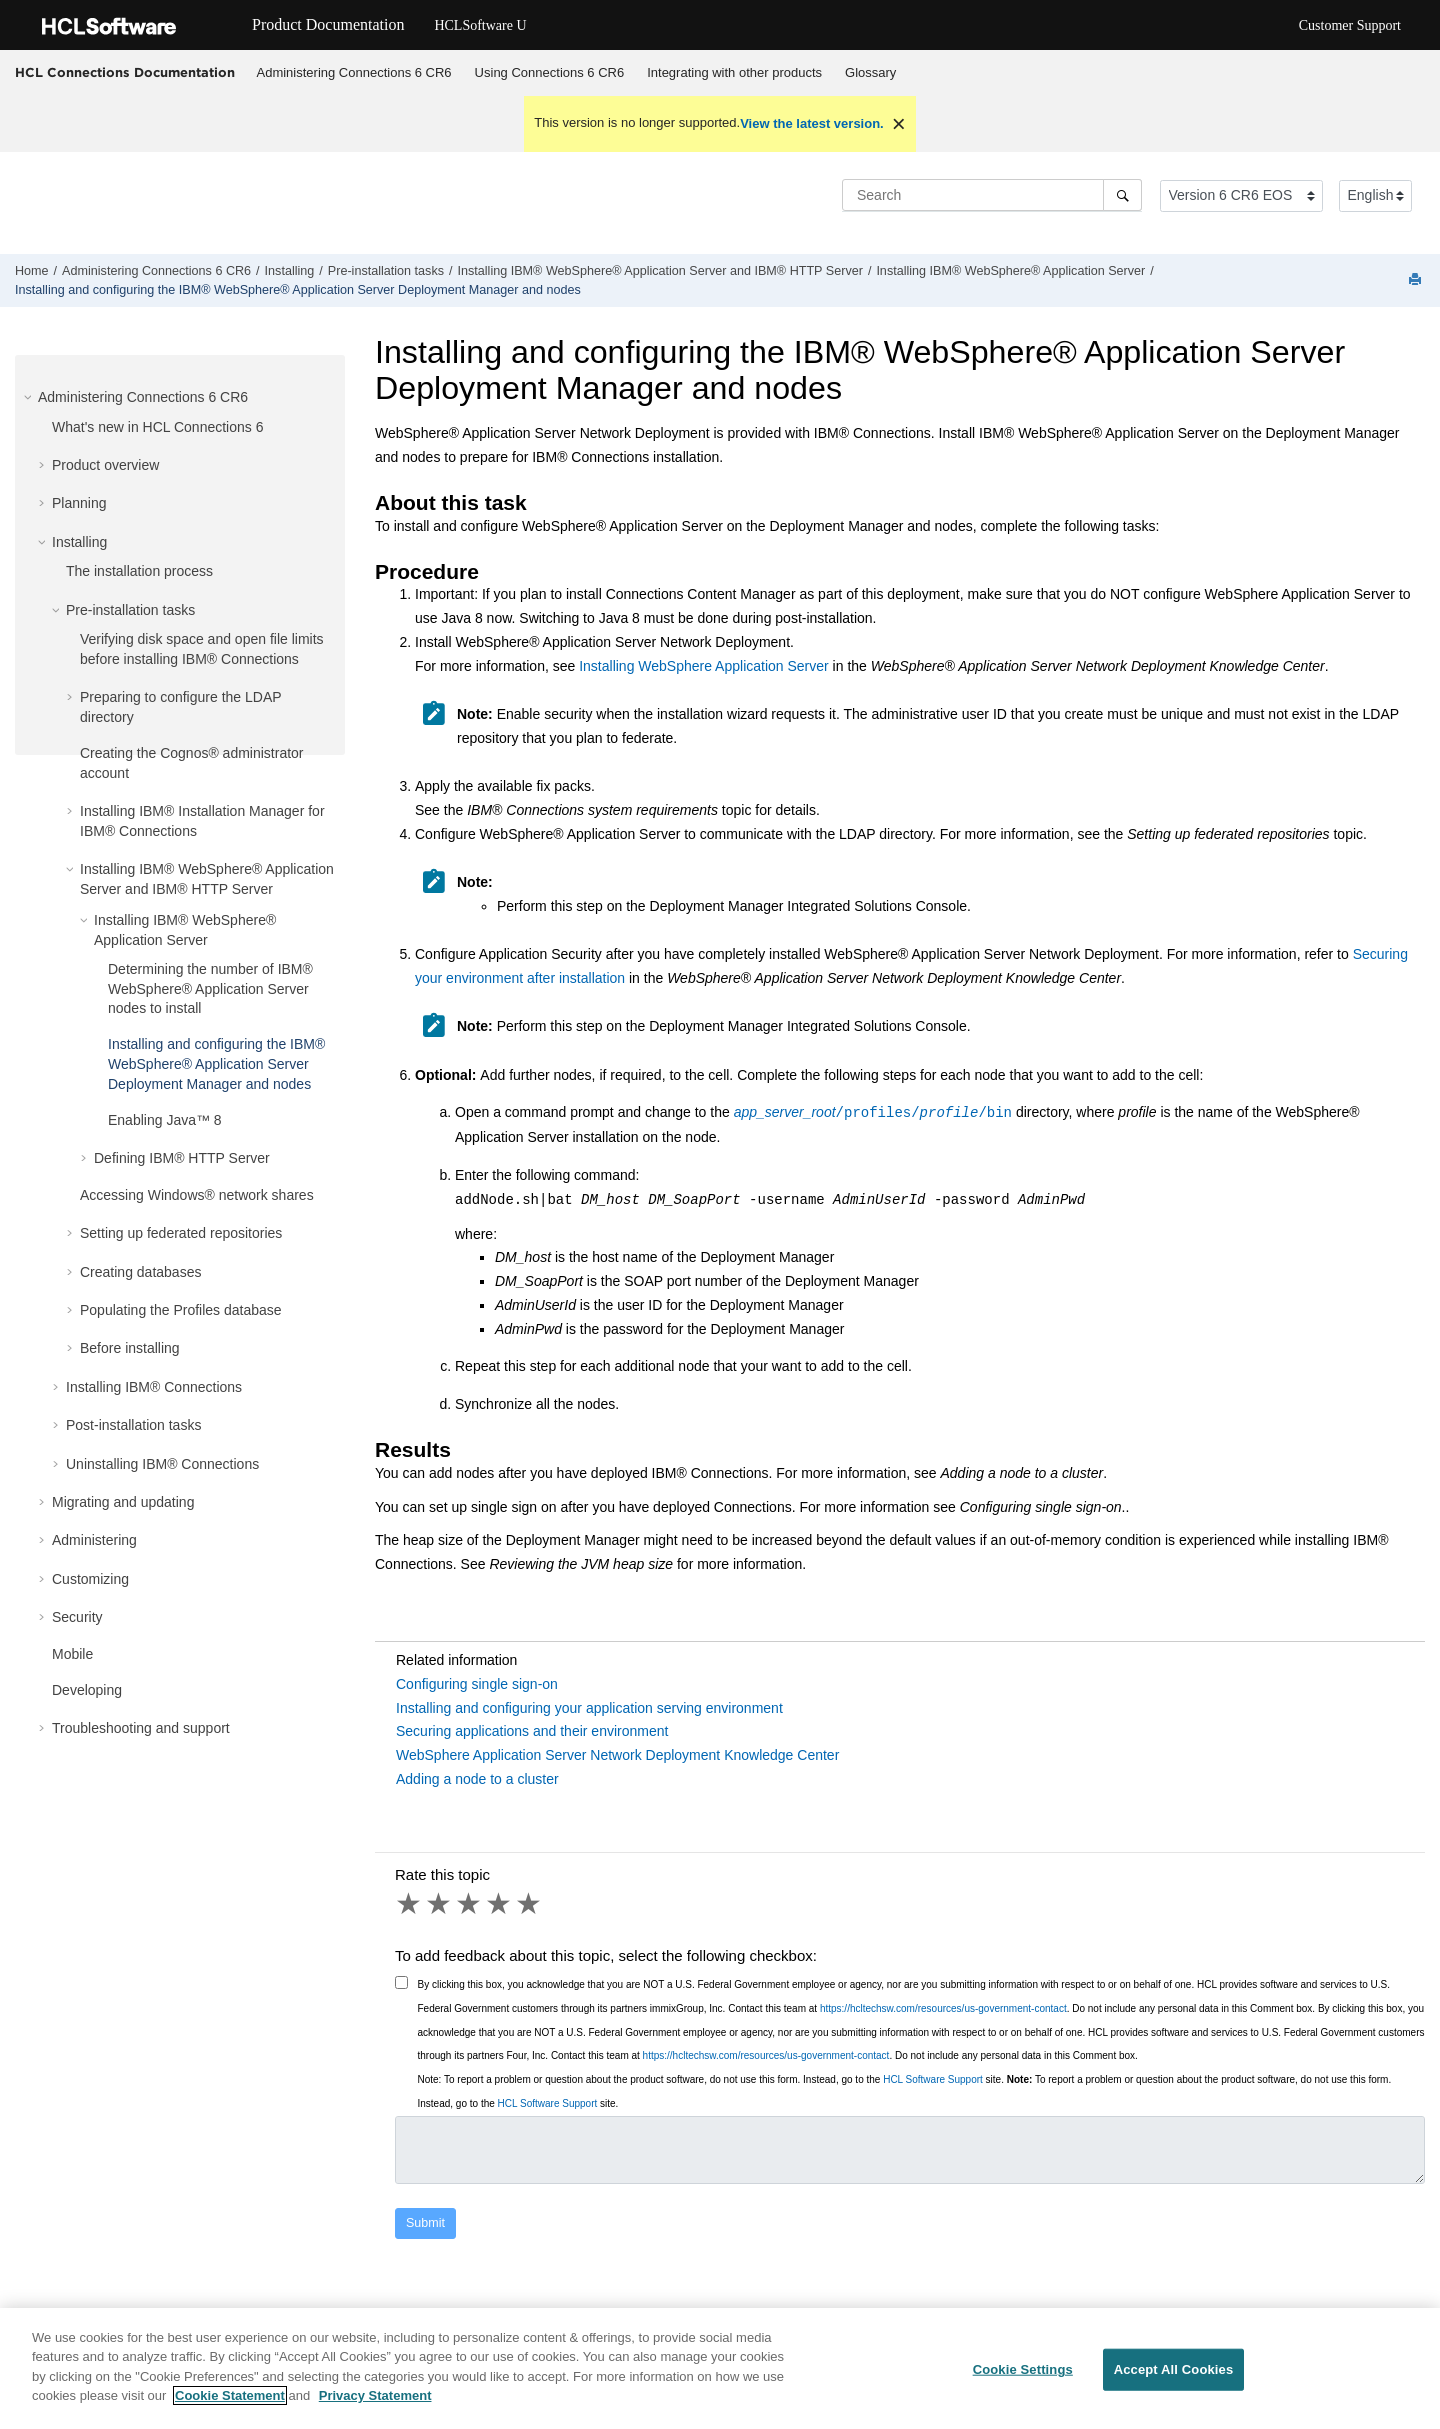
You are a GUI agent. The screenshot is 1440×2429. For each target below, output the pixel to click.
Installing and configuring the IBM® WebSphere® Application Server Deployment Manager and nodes (298, 290)
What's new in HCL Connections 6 (157, 427)
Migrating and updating (123, 1502)
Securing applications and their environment (532, 1731)
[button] (30, 397)
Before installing (130, 1348)
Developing (87, 1690)
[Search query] (992, 195)
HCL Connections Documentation (125, 72)
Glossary (870, 72)
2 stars (440, 1904)
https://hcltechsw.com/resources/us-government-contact (943, 2008)
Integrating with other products (734, 72)
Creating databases (140, 1272)
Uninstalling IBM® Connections (162, 1464)
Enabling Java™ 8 (165, 1120)
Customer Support (1350, 25)
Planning (79, 503)
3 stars (470, 1904)
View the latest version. (812, 123)
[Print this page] (1417, 280)
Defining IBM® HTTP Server (182, 1158)
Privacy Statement (375, 2395)
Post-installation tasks (133, 1425)
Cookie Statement (230, 2395)
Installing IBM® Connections (154, 1387)
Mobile (72, 1654)
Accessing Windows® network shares (197, 1195)
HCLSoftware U (480, 25)
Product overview (105, 465)
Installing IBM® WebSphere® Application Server (1010, 271)
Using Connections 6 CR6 (550, 72)
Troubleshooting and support (141, 1728)
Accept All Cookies (1174, 2369)
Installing (290, 271)
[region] (720, 2368)
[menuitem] (354, 73)
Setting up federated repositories (181, 1233)
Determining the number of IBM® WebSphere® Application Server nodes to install (210, 988)
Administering (94, 1540)
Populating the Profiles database (181, 1310)
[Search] (1122, 195)
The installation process (139, 571)
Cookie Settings (1023, 2369)
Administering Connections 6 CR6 (354, 72)
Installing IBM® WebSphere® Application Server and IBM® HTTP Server (660, 271)
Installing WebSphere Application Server (704, 666)
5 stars (530, 1904)
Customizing (90, 1579)
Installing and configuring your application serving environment (589, 1708)
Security (77, 1617)
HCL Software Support (933, 2079)
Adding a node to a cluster (477, 1779)
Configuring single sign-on (477, 1684)
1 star (410, 1904)
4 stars (500, 1904)
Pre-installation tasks (386, 271)
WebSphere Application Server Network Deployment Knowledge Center (617, 1755)
